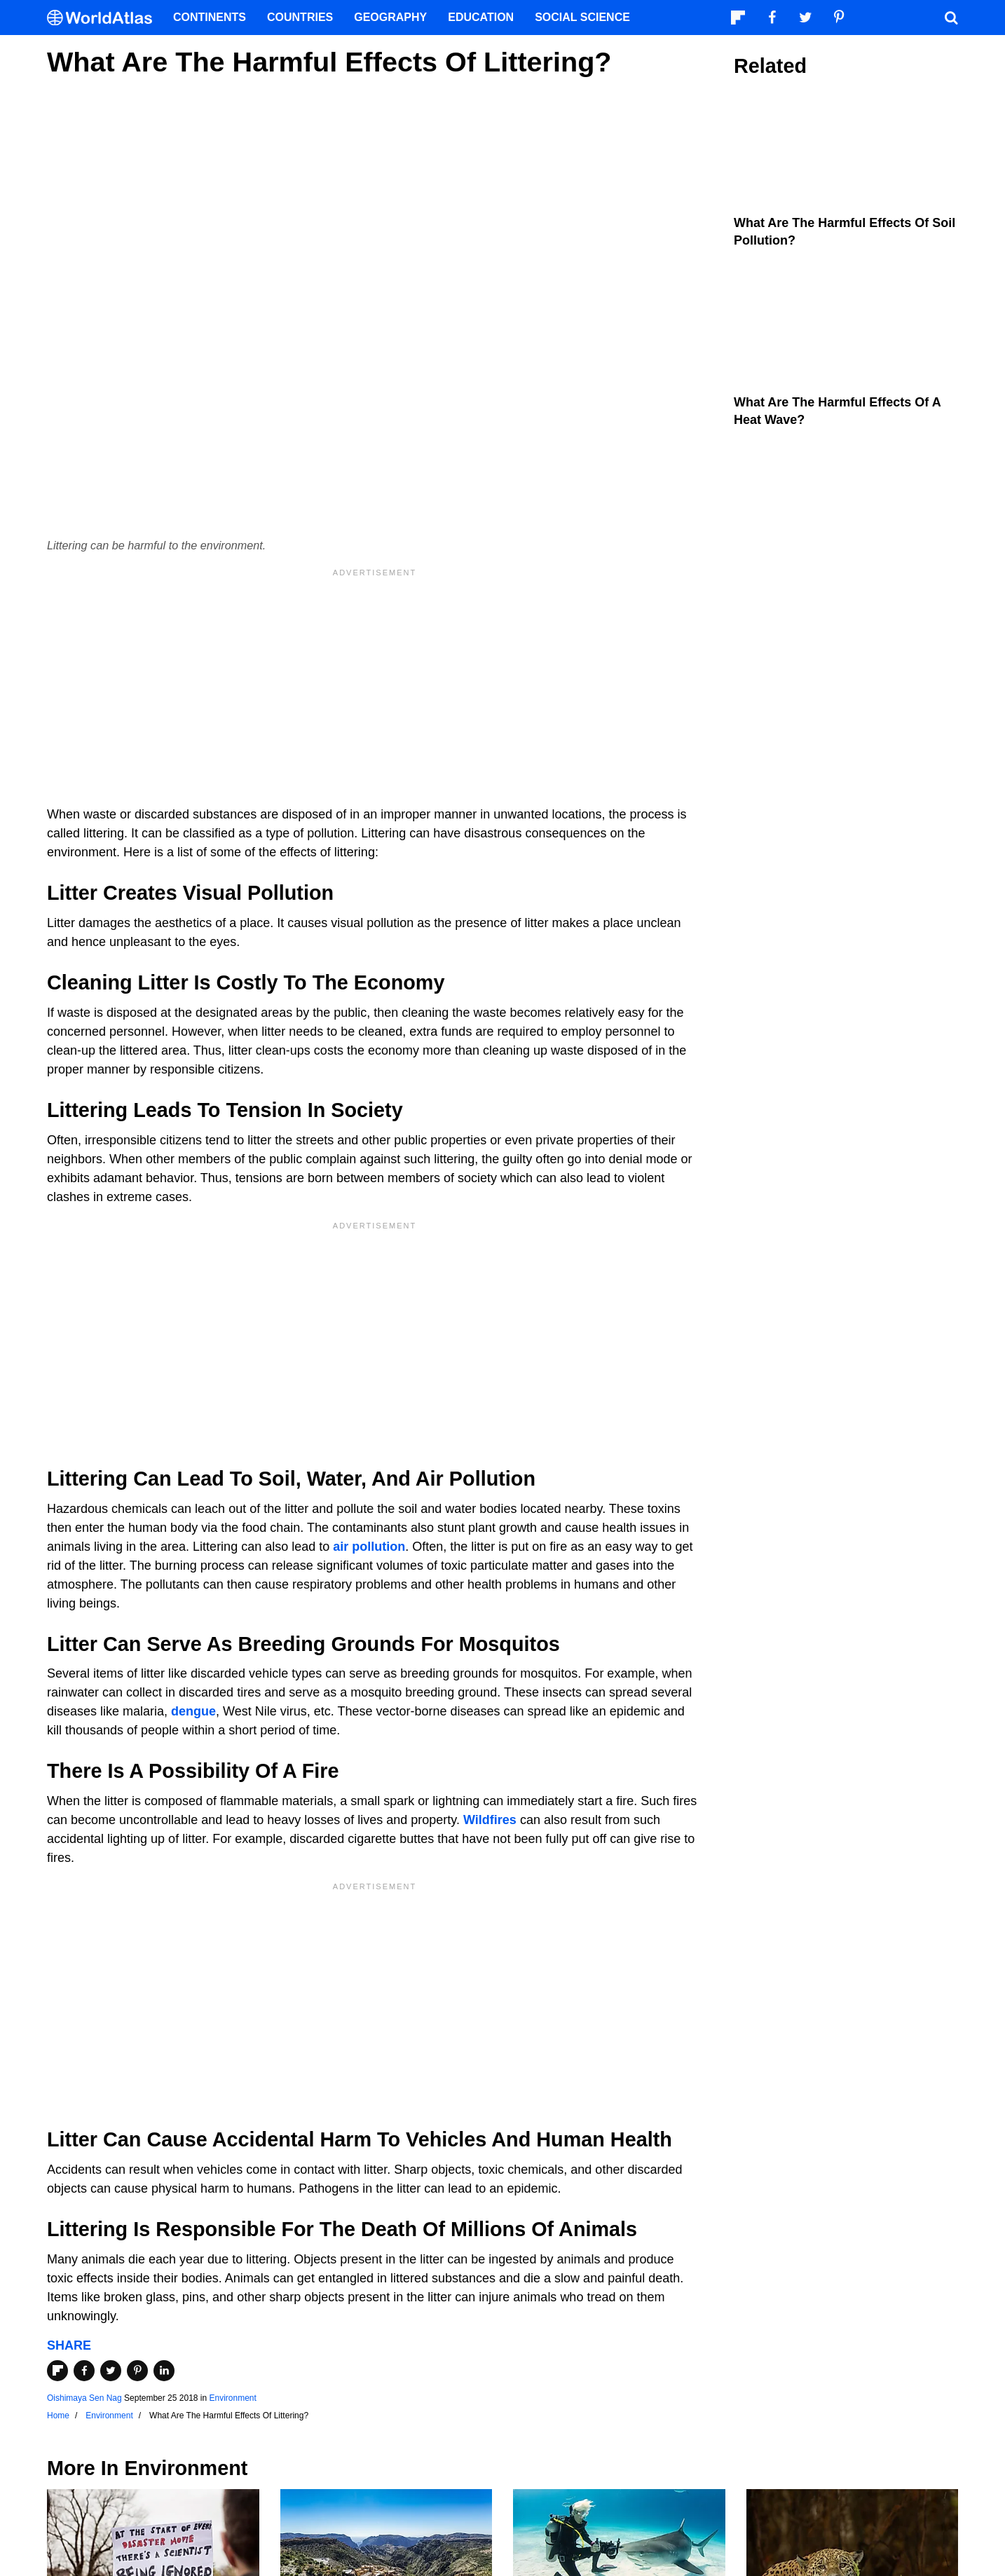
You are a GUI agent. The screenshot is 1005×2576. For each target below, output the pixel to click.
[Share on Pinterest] (137, 2370)
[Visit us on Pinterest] (839, 17)
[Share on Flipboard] (57, 2370)
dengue (193, 1711)
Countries (300, 17)
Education (481, 17)
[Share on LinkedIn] (164, 2370)
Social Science (582, 17)
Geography (390, 17)
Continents (209, 17)
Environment (233, 2398)
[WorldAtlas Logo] (105, 18)
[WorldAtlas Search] (951, 17)
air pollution (369, 1547)
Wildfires (490, 1820)
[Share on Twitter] (110, 2370)
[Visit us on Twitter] (805, 17)
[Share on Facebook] (84, 2370)
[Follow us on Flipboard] (738, 17)
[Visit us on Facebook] (771, 17)
